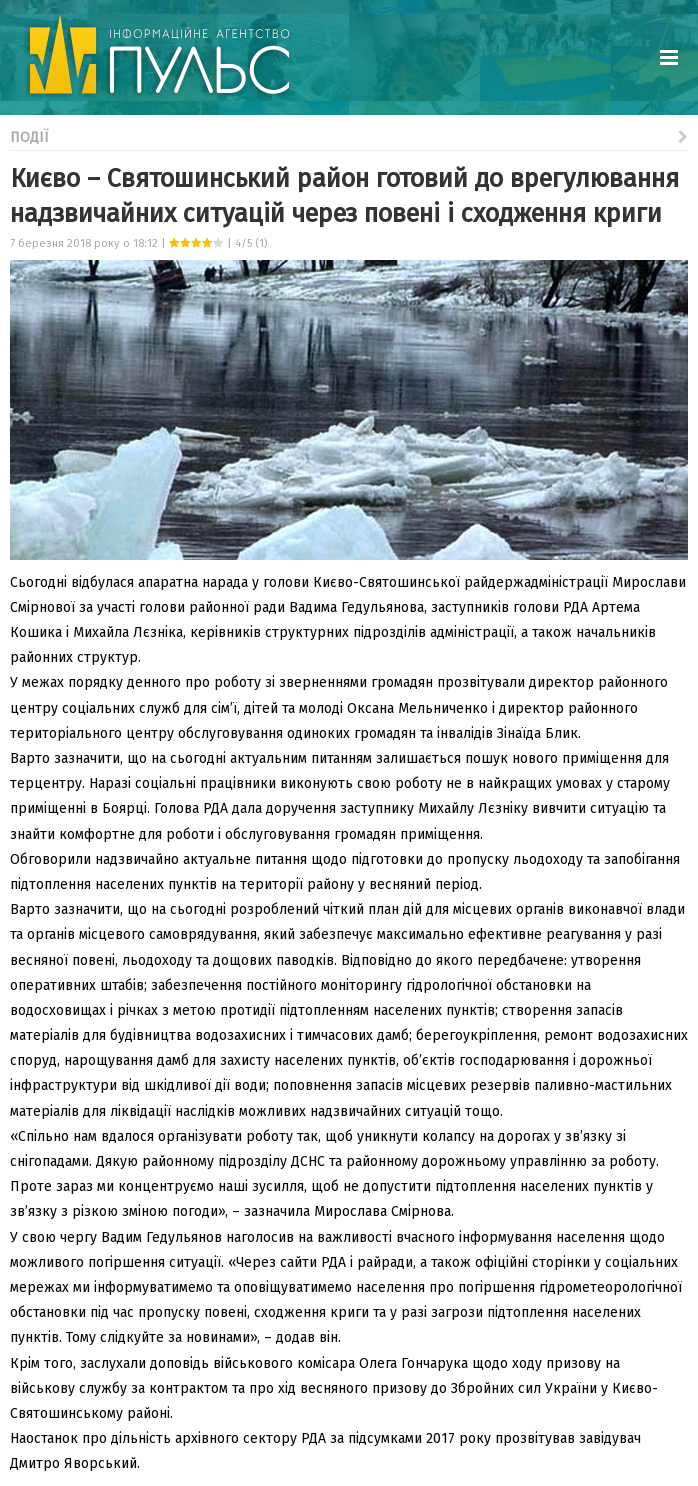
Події (349, 135)
